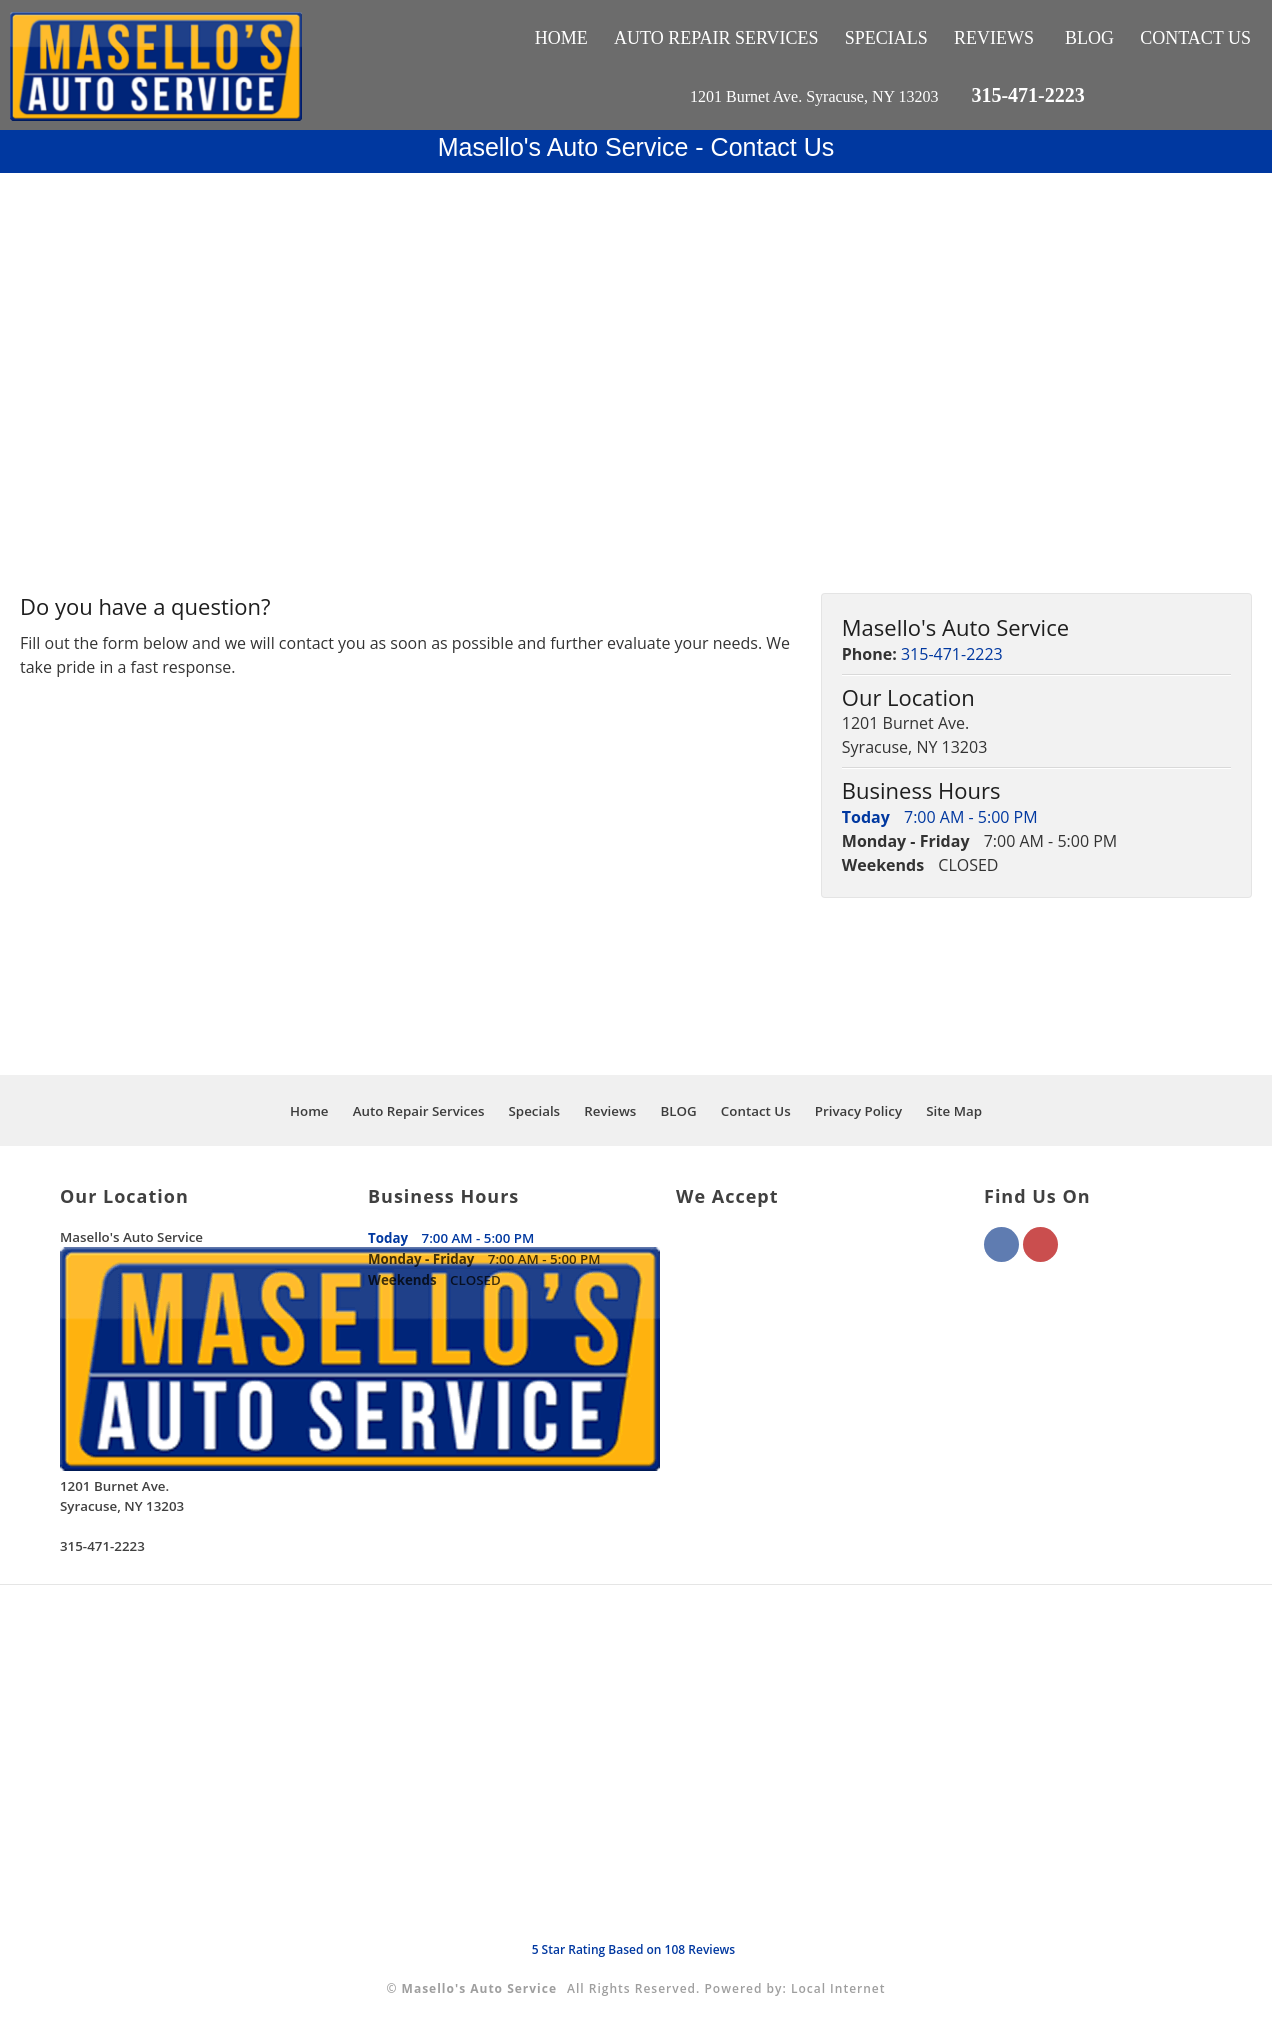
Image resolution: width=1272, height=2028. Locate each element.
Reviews (994, 38)
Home (561, 38)
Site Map (954, 1111)
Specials (886, 38)
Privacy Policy (858, 1111)
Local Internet (838, 1988)
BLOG (1089, 38)
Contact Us (1195, 38)
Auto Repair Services (716, 38)
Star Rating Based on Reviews (634, 1949)
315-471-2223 (1027, 95)
